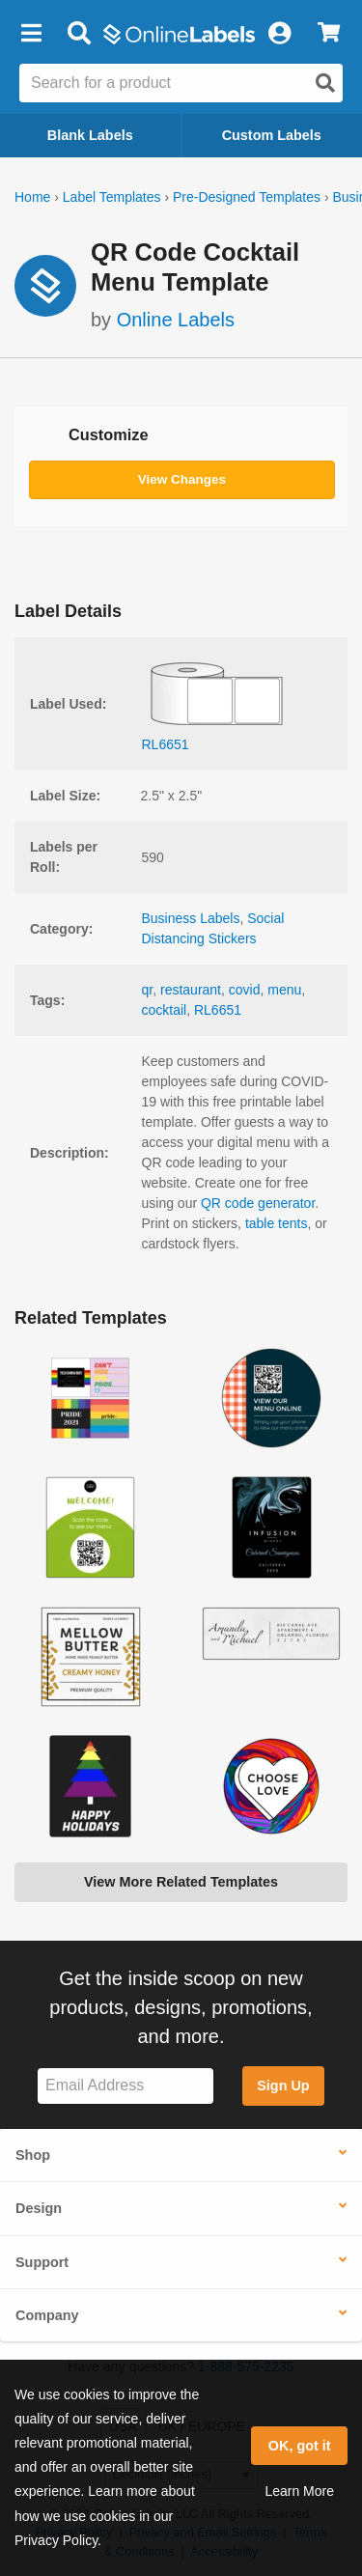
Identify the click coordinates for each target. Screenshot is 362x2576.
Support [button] (42, 2262)
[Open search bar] (78, 34)
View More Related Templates (181, 1882)
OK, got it (299, 2445)
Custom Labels (271, 135)
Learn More (299, 2491)
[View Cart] (328, 34)
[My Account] (279, 34)
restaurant (190, 989)
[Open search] (325, 83)
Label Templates (112, 197)
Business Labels (191, 918)
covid (245, 989)
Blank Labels (90, 135)
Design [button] (38, 2208)
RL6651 (217, 1010)
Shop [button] (32, 2155)
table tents (276, 1223)
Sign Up (283, 2085)
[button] (31, 34)
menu (284, 989)
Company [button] (47, 2315)
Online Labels (176, 319)
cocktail (164, 1010)
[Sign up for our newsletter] (125, 2086)
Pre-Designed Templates (246, 197)
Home (32, 197)
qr (147, 989)
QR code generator (258, 1203)
